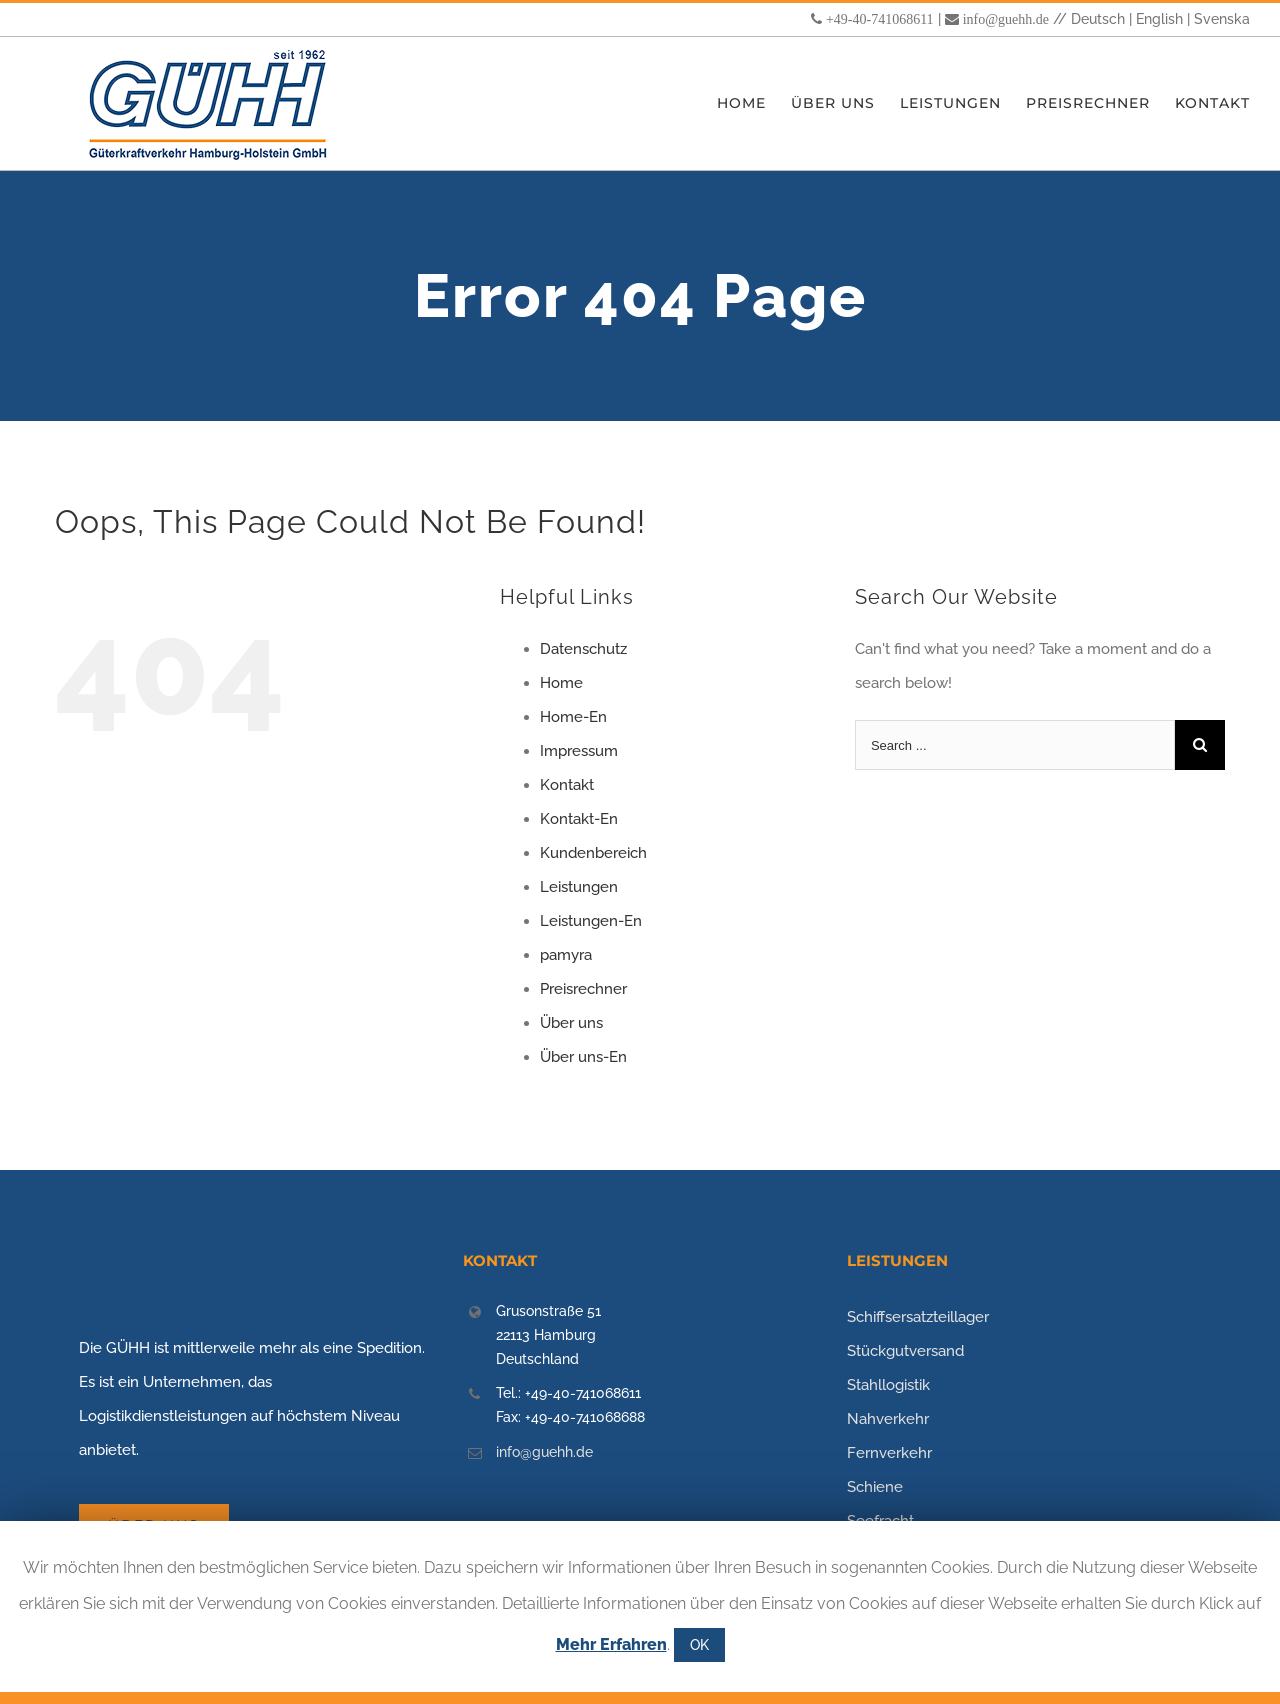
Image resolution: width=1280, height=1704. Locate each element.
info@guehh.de (1006, 19)
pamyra (566, 955)
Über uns (571, 1023)
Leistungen (579, 887)
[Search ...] (1015, 745)
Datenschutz (583, 649)
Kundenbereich (593, 853)
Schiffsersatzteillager (918, 1317)
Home (561, 683)
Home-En (573, 717)
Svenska (1222, 19)
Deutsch (1098, 19)
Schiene (875, 1487)
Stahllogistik (888, 1385)
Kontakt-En (579, 819)
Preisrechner (583, 989)
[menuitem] (754, 103)
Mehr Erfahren (611, 1644)
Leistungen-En (591, 921)
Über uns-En (583, 1057)
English (1159, 19)
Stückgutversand (905, 1351)
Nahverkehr (888, 1419)
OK (699, 1645)
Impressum (579, 751)
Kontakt (567, 785)
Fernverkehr (889, 1453)
